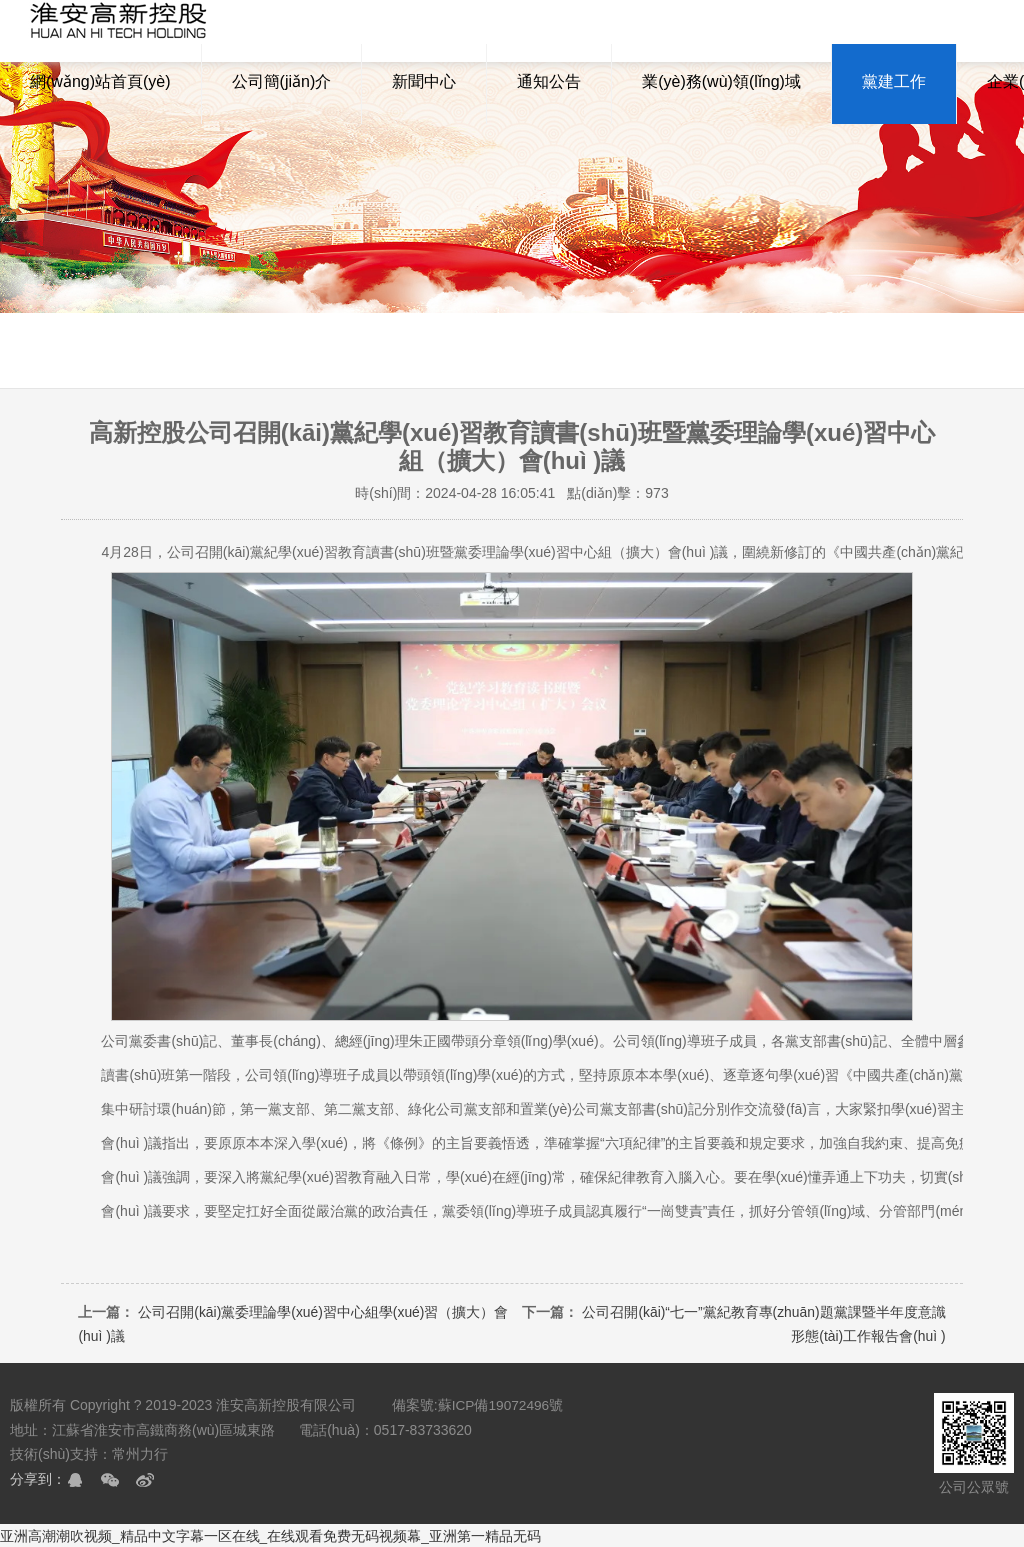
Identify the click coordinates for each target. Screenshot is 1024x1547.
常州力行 (140, 1453)
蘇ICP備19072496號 (502, 1405)
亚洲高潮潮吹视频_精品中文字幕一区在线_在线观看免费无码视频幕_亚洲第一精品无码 (270, 1535)
